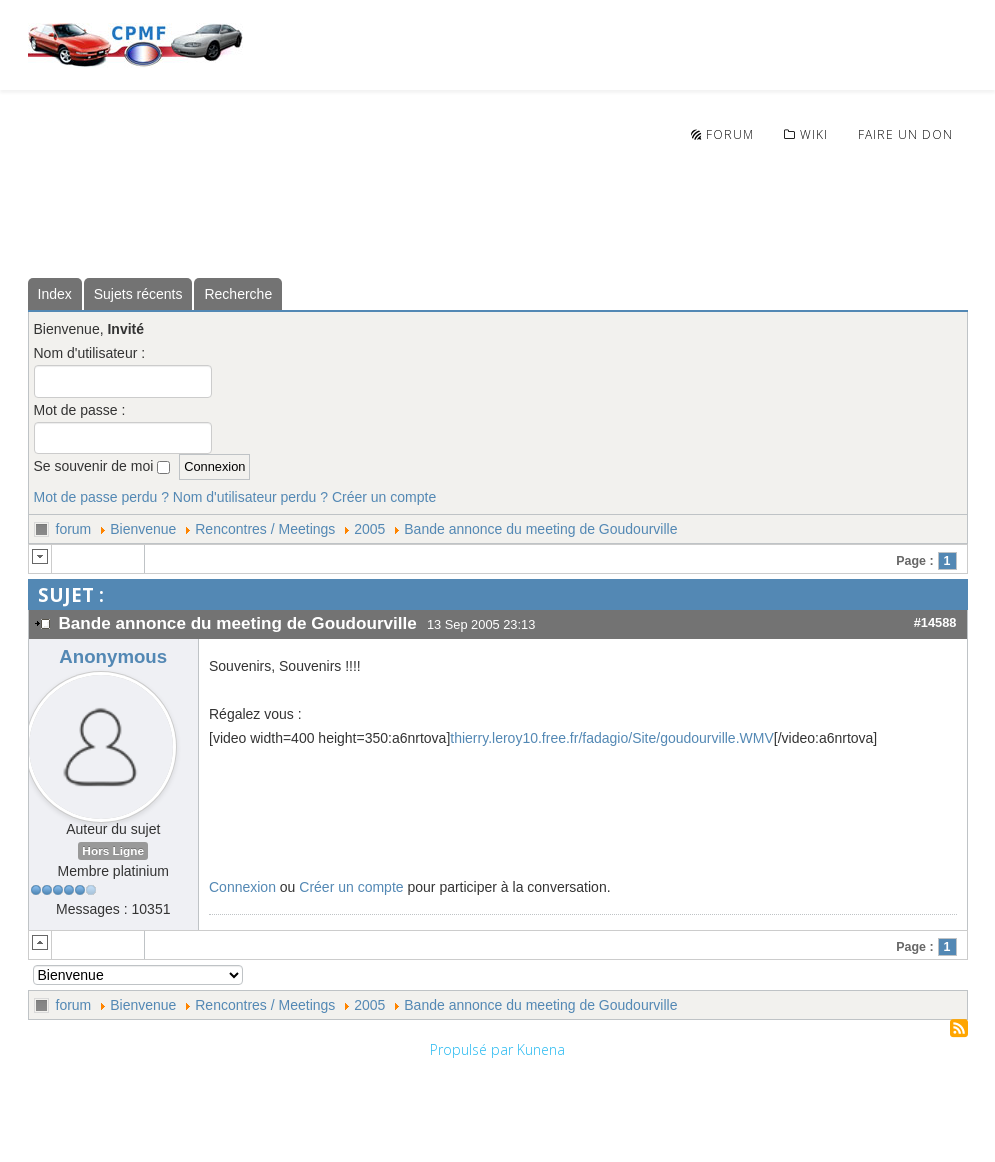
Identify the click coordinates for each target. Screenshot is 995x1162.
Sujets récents (138, 294)
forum (74, 529)
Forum (722, 134)
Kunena (541, 1049)
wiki (806, 134)
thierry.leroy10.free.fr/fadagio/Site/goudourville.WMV (611, 738)
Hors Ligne (113, 851)
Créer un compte (384, 497)
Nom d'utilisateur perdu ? (250, 497)
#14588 (935, 622)
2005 (369, 529)
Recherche (238, 294)
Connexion (242, 887)
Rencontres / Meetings (265, 529)
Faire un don (905, 134)
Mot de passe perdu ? (101, 497)
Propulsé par (473, 1049)
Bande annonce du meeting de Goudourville (540, 529)
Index (55, 294)
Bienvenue (143, 529)
